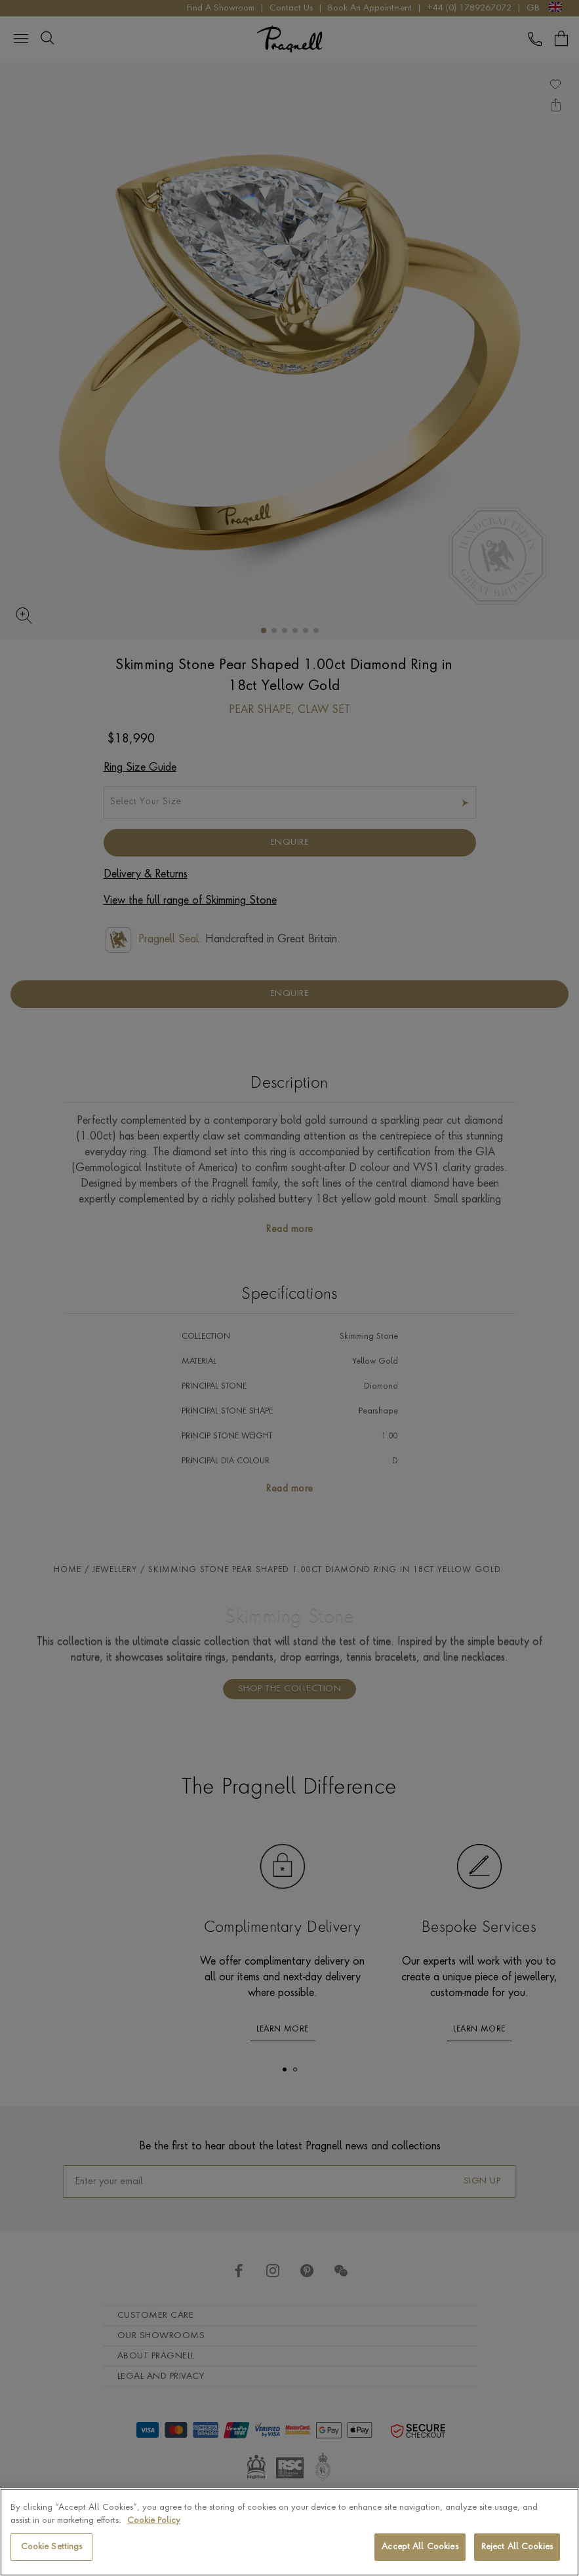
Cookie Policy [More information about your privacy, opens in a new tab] (153, 2520)
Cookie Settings (52, 2547)
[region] (289, 2532)
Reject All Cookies (517, 2547)
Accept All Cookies (420, 2547)
